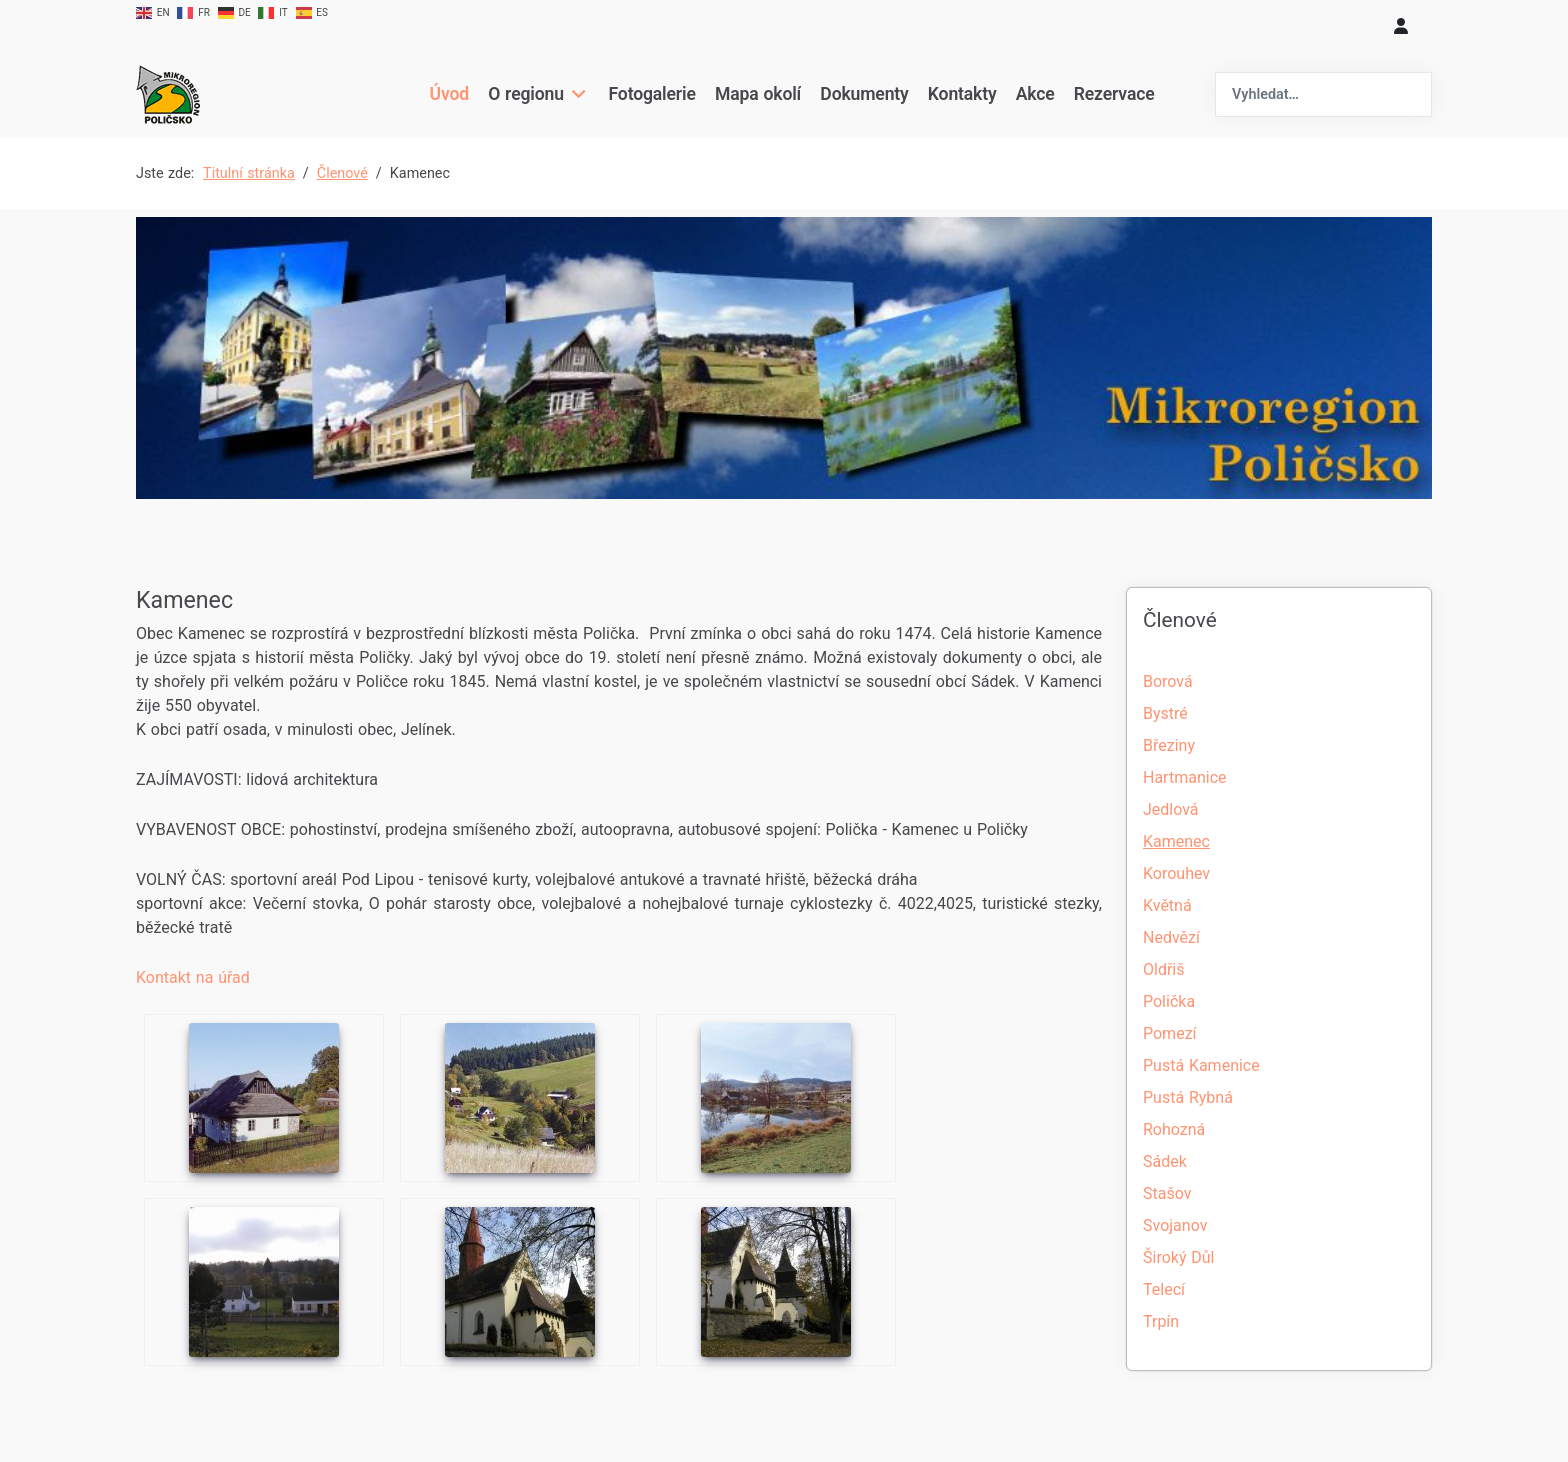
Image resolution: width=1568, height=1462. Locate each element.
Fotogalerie (652, 94)
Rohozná (1174, 1129)
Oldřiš (1164, 969)
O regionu (526, 94)
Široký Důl (1178, 1257)
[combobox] (1323, 94)
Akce (1035, 94)
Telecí (1164, 1289)
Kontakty (962, 94)
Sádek (1165, 1161)
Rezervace (1114, 94)
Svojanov (1175, 1225)
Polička (1169, 1001)
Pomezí (1170, 1033)
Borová (1168, 681)
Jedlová (1171, 809)
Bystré (1165, 713)
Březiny (1169, 745)
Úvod (448, 94)
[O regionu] (576, 94)
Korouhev (1176, 873)
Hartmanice (1184, 777)
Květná (1167, 905)
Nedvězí (1171, 937)
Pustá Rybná (1188, 1097)
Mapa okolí (758, 94)
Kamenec (1176, 841)
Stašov (1167, 1193)
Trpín (1161, 1321)
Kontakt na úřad (193, 977)
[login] (1401, 26)
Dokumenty (864, 94)
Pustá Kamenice (1201, 1065)
